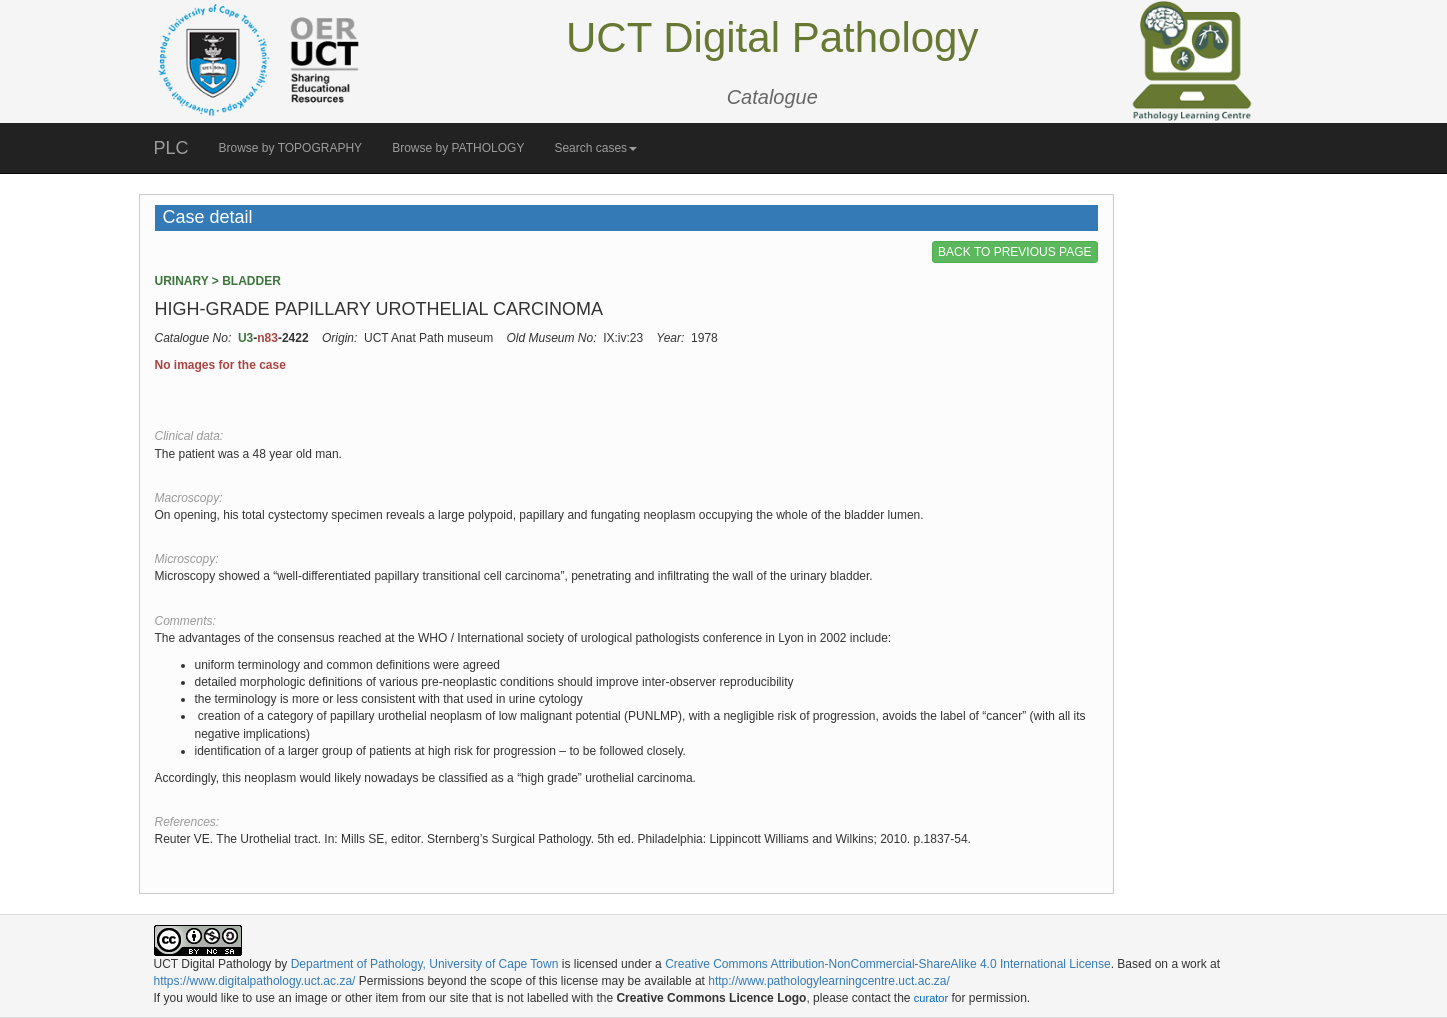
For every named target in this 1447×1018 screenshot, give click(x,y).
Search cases (595, 148)
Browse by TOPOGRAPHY (291, 148)
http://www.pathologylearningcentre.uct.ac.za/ (828, 981)
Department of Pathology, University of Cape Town (425, 964)
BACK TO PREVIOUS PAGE (1014, 252)
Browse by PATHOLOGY (458, 148)
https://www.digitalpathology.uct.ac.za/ (255, 981)
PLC (171, 148)
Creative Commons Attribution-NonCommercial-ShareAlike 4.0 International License (888, 964)
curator (931, 998)
